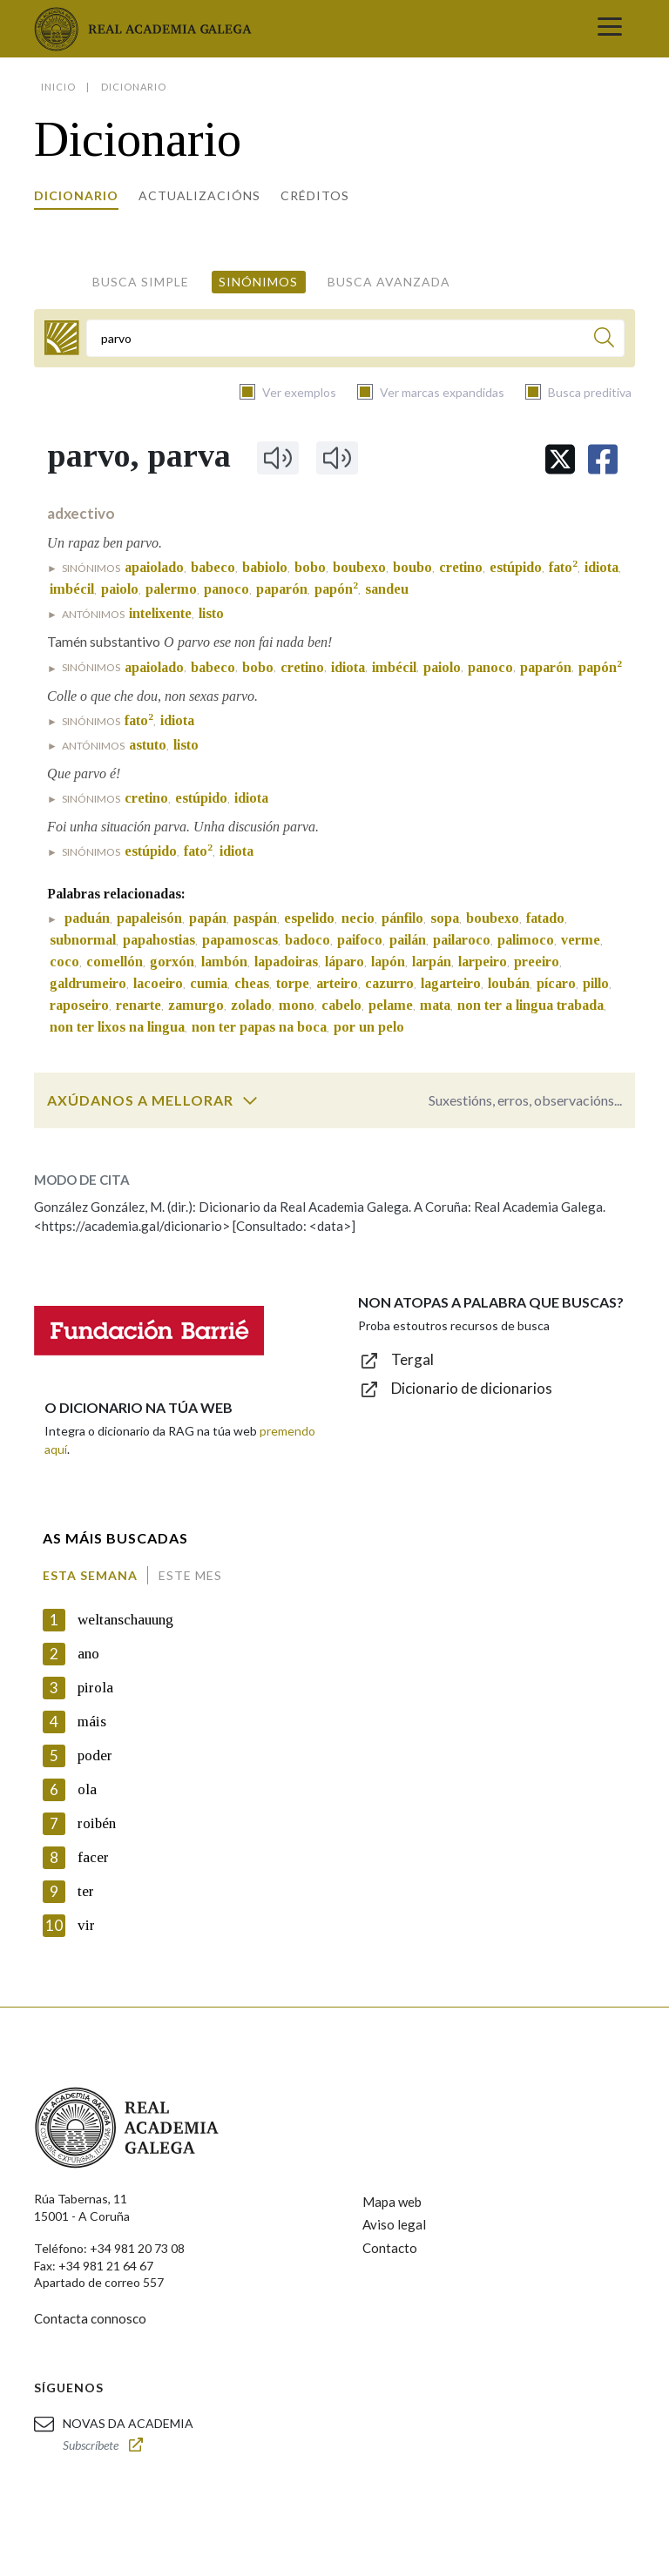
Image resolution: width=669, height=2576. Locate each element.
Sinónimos (258, 281)
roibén (97, 1823)
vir (86, 1925)
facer (93, 1857)
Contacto (389, 2248)
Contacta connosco (90, 2318)
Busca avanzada (389, 281)
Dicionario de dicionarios (471, 1388)
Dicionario (76, 195)
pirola (95, 1687)
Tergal (412, 1359)
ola (87, 1789)
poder (95, 1755)
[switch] (250, 1100)
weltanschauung (125, 1619)
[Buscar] (604, 340)
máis (92, 1721)
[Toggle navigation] (610, 28)
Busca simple (140, 281)
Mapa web (392, 2201)
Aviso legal (394, 2224)
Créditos (314, 195)
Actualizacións (199, 195)
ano (88, 1653)
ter (86, 1891)
